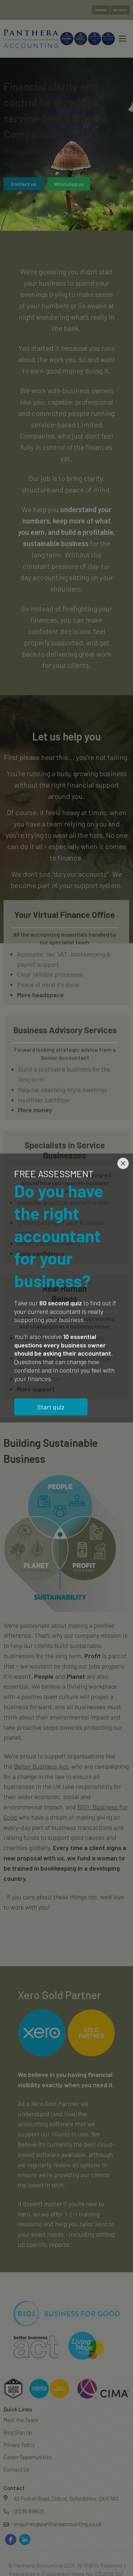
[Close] (123, 1163)
